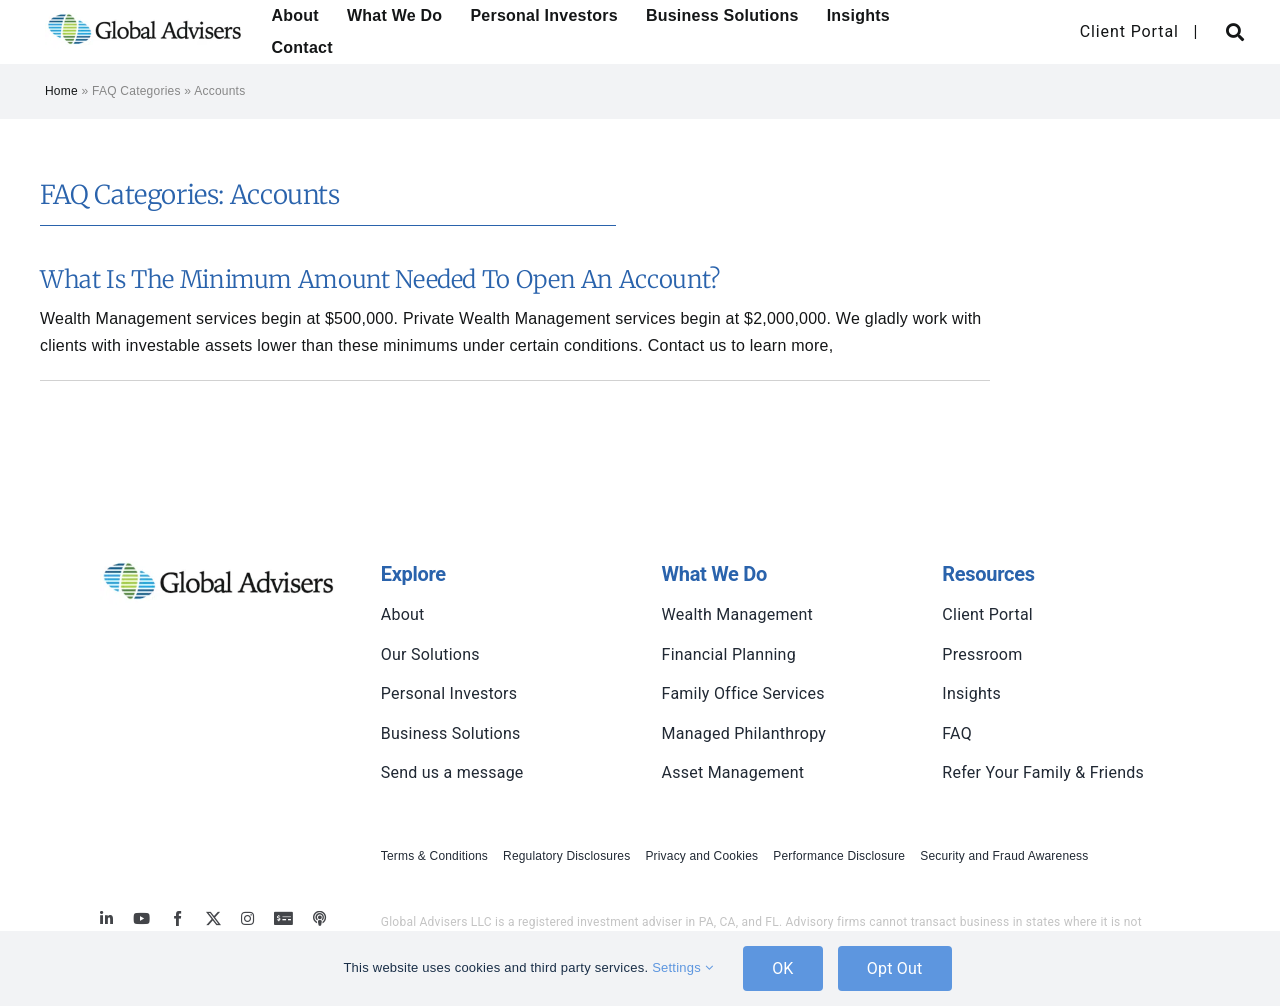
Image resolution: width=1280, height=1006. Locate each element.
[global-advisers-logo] (145, 12)
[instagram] (247, 918)
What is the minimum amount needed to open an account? (380, 279)
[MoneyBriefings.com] (283, 918)
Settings (682, 967)
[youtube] (141, 918)
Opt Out (895, 968)
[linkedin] (106, 918)
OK (783, 968)
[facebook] (177, 918)
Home (61, 91)
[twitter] (213, 918)
